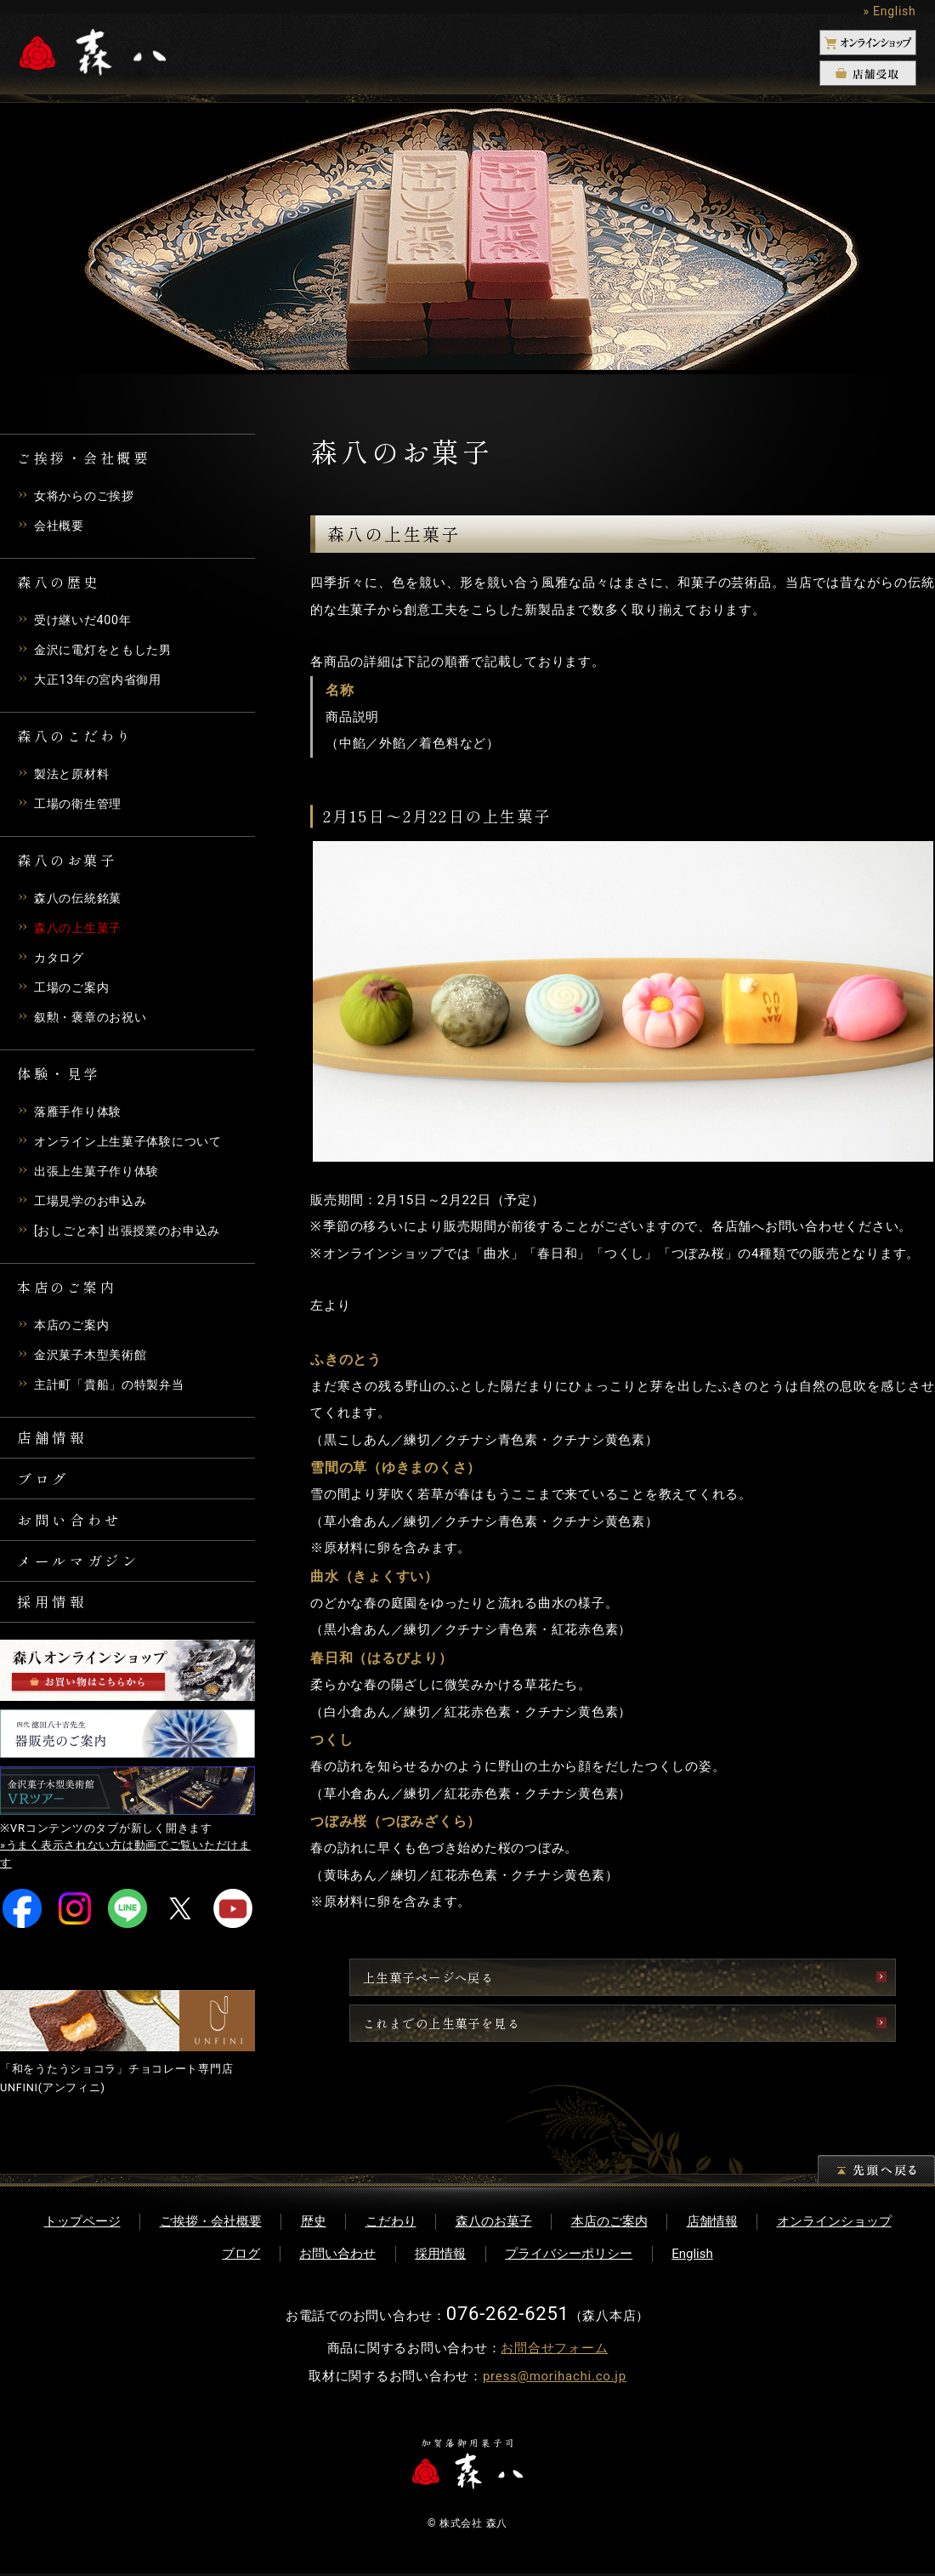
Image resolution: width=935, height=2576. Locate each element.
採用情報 (54, 1616)
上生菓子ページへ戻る (545, 1978)
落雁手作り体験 (81, 1111)
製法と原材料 (74, 774)
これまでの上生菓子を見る (559, 2024)
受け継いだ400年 (86, 620)
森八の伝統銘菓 (81, 898)
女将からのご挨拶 (87, 495)
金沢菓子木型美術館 (94, 1354)
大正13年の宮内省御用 (102, 679)
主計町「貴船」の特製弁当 (114, 1384)
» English (889, 11)
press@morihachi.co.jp (554, 2378)
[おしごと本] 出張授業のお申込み (133, 1230)
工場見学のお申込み (94, 1200)
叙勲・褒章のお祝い (94, 1017)
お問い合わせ (73, 1527)
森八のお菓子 (494, 2224)
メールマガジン (82, 1572)
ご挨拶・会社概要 (211, 2224)
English (692, 2256)
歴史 (313, 2224)
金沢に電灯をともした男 (107, 649)
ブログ (45, 1483)
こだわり (391, 2224)
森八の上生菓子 (81, 927)
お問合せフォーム (554, 2350)
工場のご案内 (74, 987)
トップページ (82, 2224)
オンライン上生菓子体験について (134, 1141)
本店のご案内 (74, 1325)
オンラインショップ (834, 2224)
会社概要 (61, 525)
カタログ (61, 957)
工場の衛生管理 (81, 803)
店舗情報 (54, 1439)
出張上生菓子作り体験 (101, 1171)
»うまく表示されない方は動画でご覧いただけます (126, 1871)
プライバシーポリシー (568, 2256)
